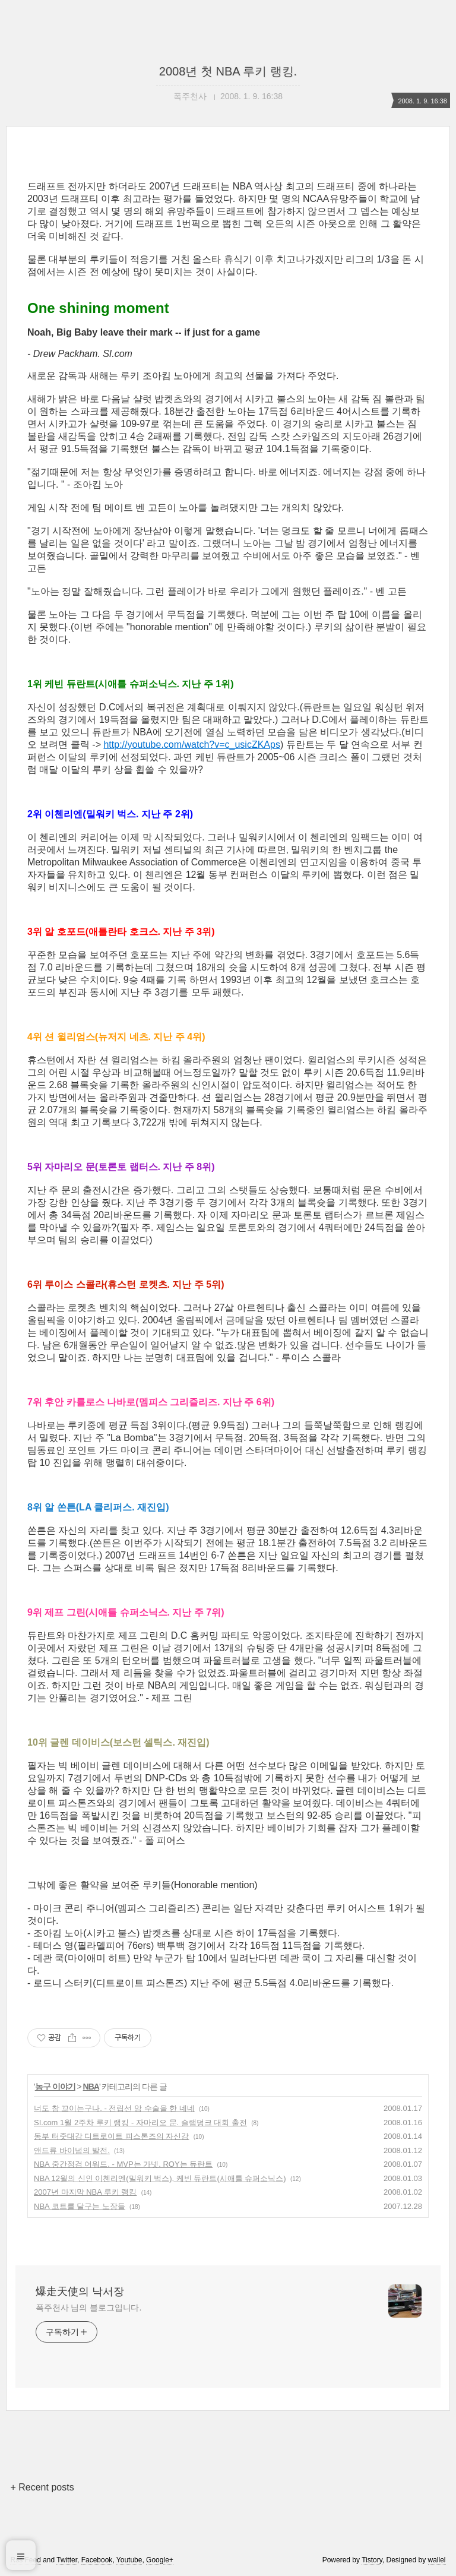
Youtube (129, 2560)
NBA (91, 2086)
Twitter (66, 2560)
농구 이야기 (55, 2086)
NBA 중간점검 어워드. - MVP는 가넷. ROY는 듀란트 (123, 2164)
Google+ (159, 2560)
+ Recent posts (42, 2487)
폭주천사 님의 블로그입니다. (88, 2307)
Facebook (97, 2560)
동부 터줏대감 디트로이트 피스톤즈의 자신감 (111, 2136)
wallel (437, 2560)
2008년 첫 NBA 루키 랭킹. (228, 71)
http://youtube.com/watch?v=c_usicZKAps (191, 744)
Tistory (372, 2560)
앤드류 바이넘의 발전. (72, 2150)
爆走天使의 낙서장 (80, 2291)
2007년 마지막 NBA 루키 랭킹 (85, 2192)
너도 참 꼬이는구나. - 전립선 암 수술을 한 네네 (114, 2108)
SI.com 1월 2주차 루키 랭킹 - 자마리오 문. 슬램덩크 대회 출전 (140, 2122)
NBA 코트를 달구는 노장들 (79, 2206)
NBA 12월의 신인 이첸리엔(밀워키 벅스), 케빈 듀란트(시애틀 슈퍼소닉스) (160, 2178)
